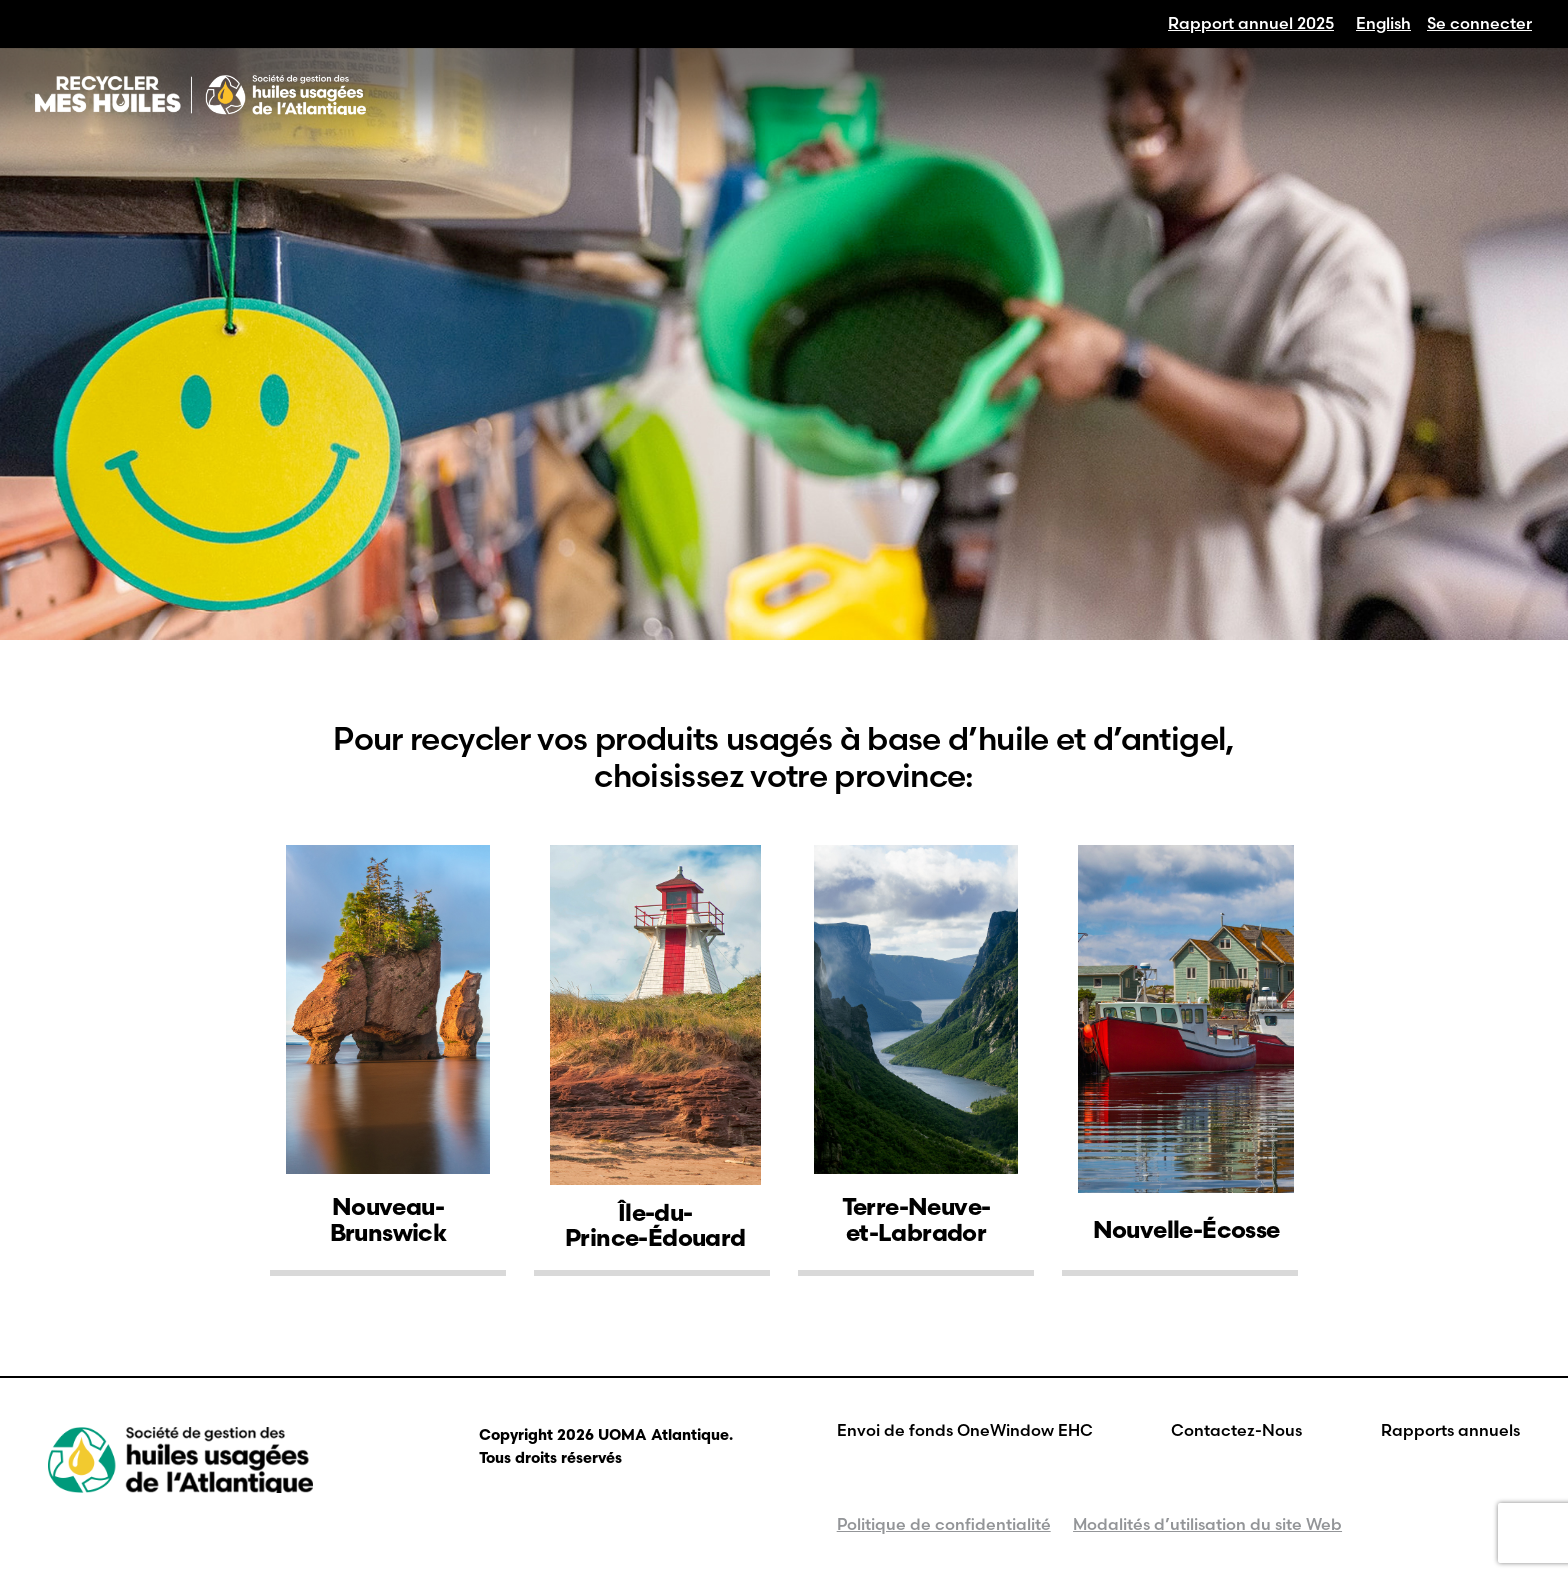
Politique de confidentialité (944, 1524)
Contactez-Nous (1236, 1430)
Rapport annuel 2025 (1251, 23)
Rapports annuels (1450, 1430)
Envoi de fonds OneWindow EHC (965, 1430)
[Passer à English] (1383, 23)
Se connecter (1479, 23)
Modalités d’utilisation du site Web (1207, 1524)
